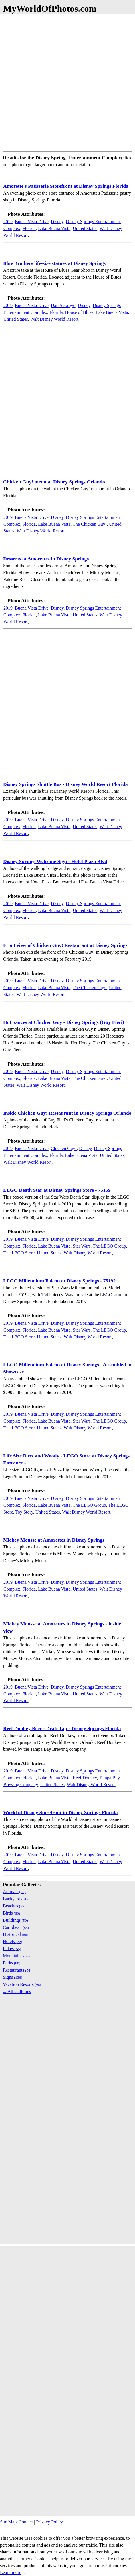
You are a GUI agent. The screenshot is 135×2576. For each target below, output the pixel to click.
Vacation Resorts (22, 1984)
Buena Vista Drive (32, 221)
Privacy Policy (49, 2521)
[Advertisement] (67, 81)
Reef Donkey (85, 1777)
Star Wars (81, 1246)
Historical (15, 1934)
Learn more (10, 2572)
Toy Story (24, 1512)
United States (85, 228)
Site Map (8, 2521)
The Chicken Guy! (90, 524)
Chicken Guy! (64, 1148)
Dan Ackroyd (63, 305)
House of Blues (79, 312)
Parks (11, 1962)
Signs (12, 1977)
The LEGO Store (19, 1252)
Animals (14, 1891)
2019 (8, 221)
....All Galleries (17, 1991)
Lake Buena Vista (54, 228)
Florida (29, 228)
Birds (11, 1913)
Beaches (14, 1905)
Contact (26, 2521)
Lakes (12, 1948)
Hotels (12, 1941)
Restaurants (17, 1970)
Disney (57, 221)
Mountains (16, 1955)
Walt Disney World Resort (54, 319)
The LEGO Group (109, 1246)
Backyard (15, 1898)
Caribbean (16, 1927)
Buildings (15, 1920)
